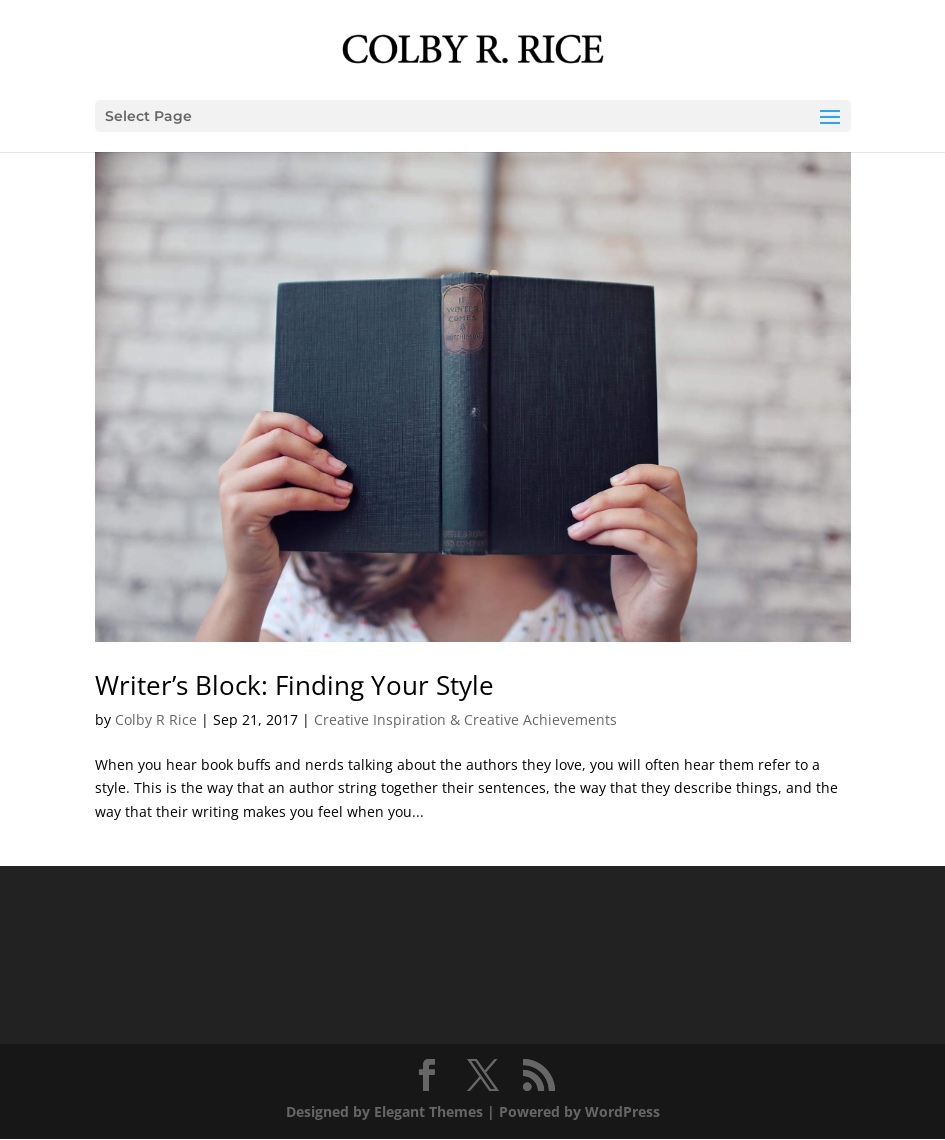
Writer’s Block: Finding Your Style (294, 685)
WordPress (622, 1111)
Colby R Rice (156, 719)
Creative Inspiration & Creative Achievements (465, 719)
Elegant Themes (428, 1111)
